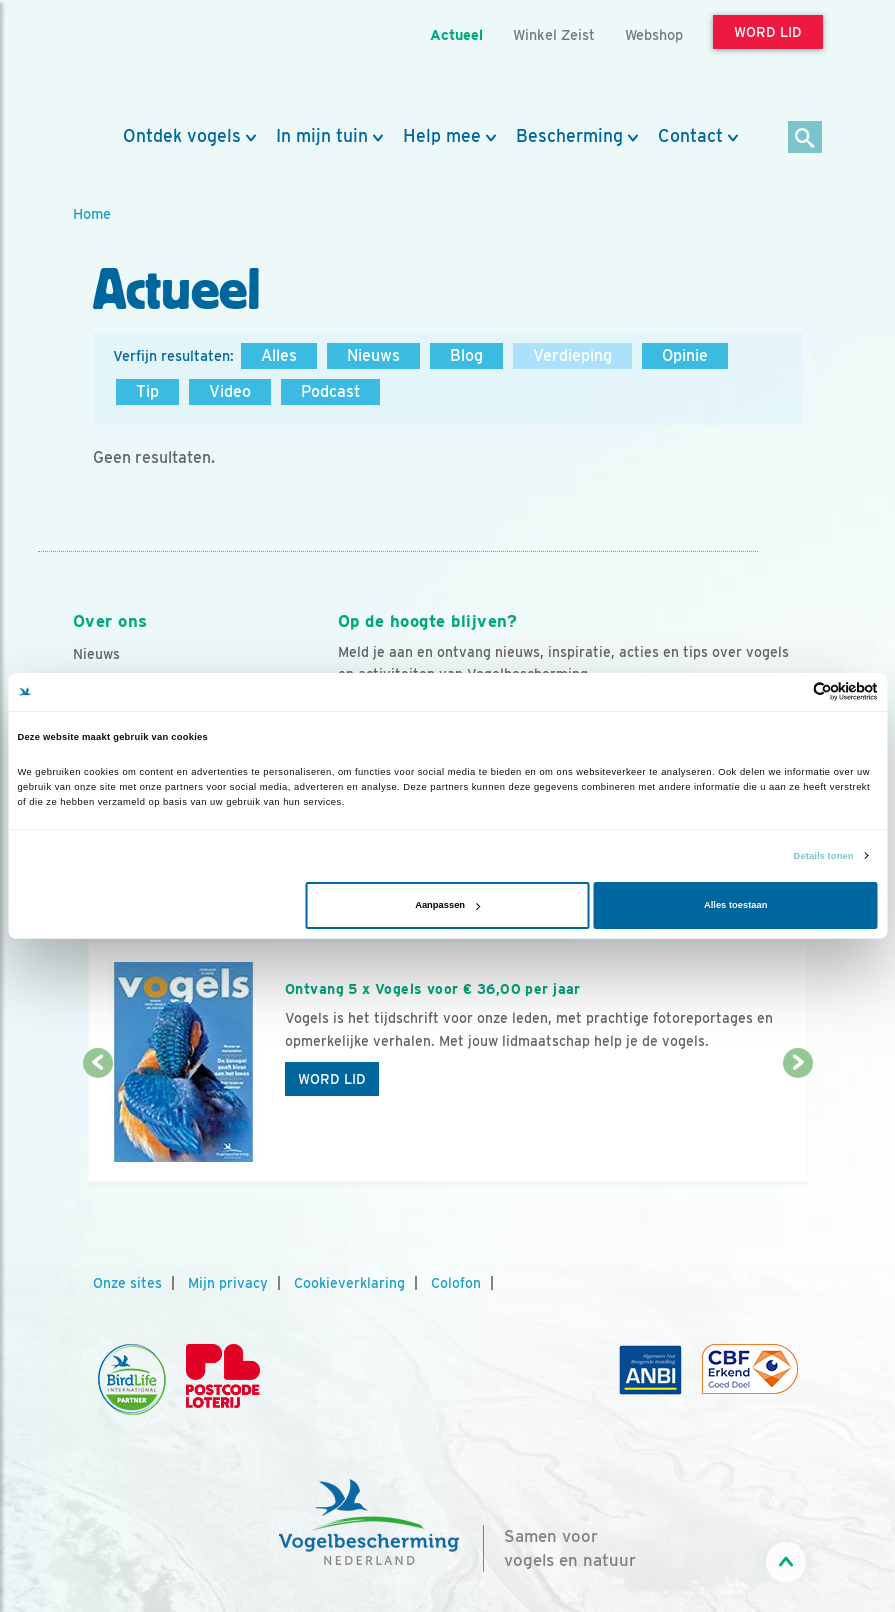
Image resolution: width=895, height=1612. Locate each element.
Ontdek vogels (182, 136)
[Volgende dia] (798, 1124)
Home (92, 213)
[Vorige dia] (98, 1124)
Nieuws (373, 355)
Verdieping (572, 355)
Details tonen (824, 856)
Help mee (442, 136)
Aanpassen (447, 905)
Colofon (456, 1283)
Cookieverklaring (349, 1283)
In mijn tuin (322, 136)
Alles (279, 355)
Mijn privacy (228, 1283)
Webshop (654, 34)
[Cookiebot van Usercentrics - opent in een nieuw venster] (790, 691)
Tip (147, 391)
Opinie (685, 355)
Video (230, 391)
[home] (163, 63)
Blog (466, 355)
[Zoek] (805, 138)
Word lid (332, 1079)
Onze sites (127, 1283)
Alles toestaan (735, 905)
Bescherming (569, 136)
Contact (690, 136)
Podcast (330, 391)
